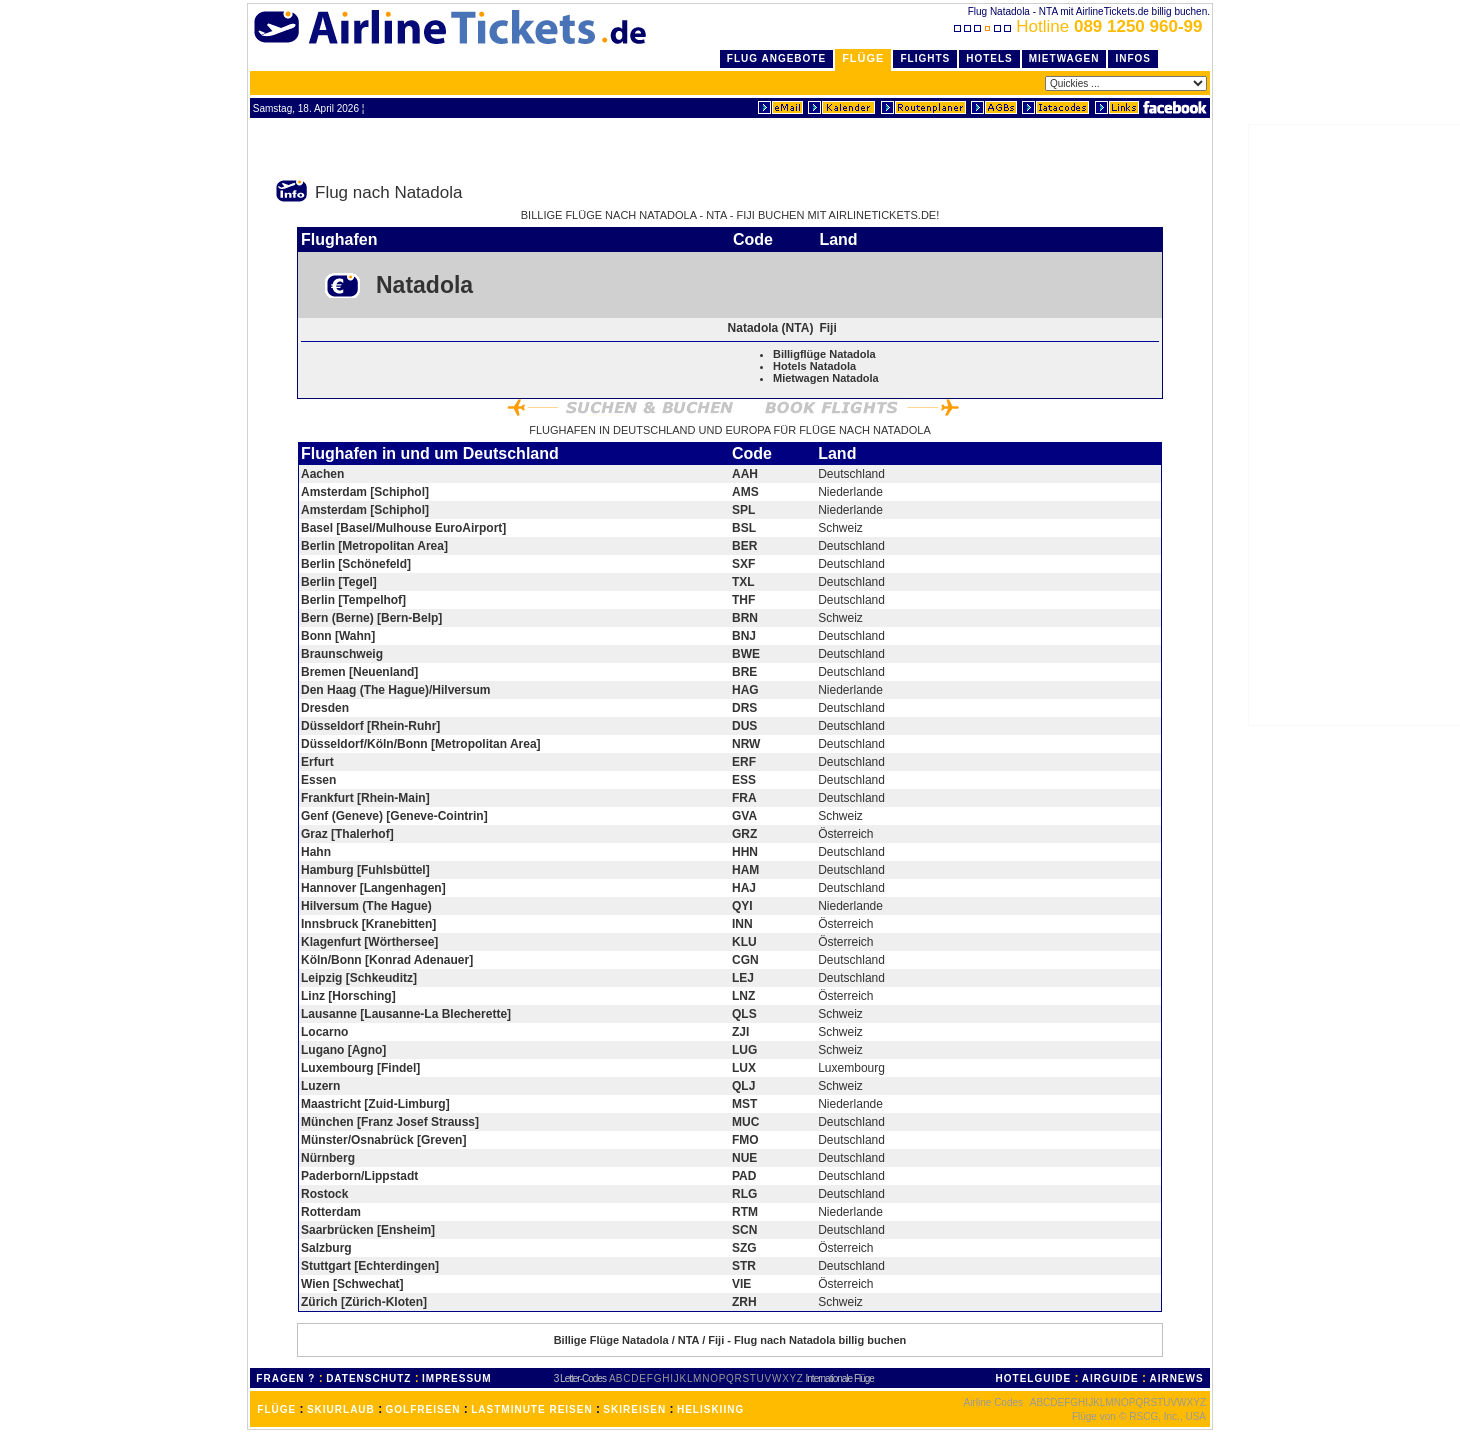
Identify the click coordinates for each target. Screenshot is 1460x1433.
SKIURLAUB (341, 1409)
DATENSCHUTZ (368, 1378)
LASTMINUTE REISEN (531, 1409)
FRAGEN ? (285, 1378)
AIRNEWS (1176, 1378)
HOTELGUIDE (1034, 1378)
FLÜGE (276, 1409)
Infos (1133, 58)
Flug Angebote (776, 58)
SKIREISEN (634, 1409)
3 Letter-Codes (580, 1378)
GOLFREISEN (423, 1409)
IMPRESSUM (457, 1378)
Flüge (863, 58)
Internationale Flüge (840, 1378)
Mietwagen (1064, 58)
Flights (925, 58)
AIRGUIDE (1110, 1378)
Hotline (1080, 26)
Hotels (989, 58)
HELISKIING (710, 1409)
